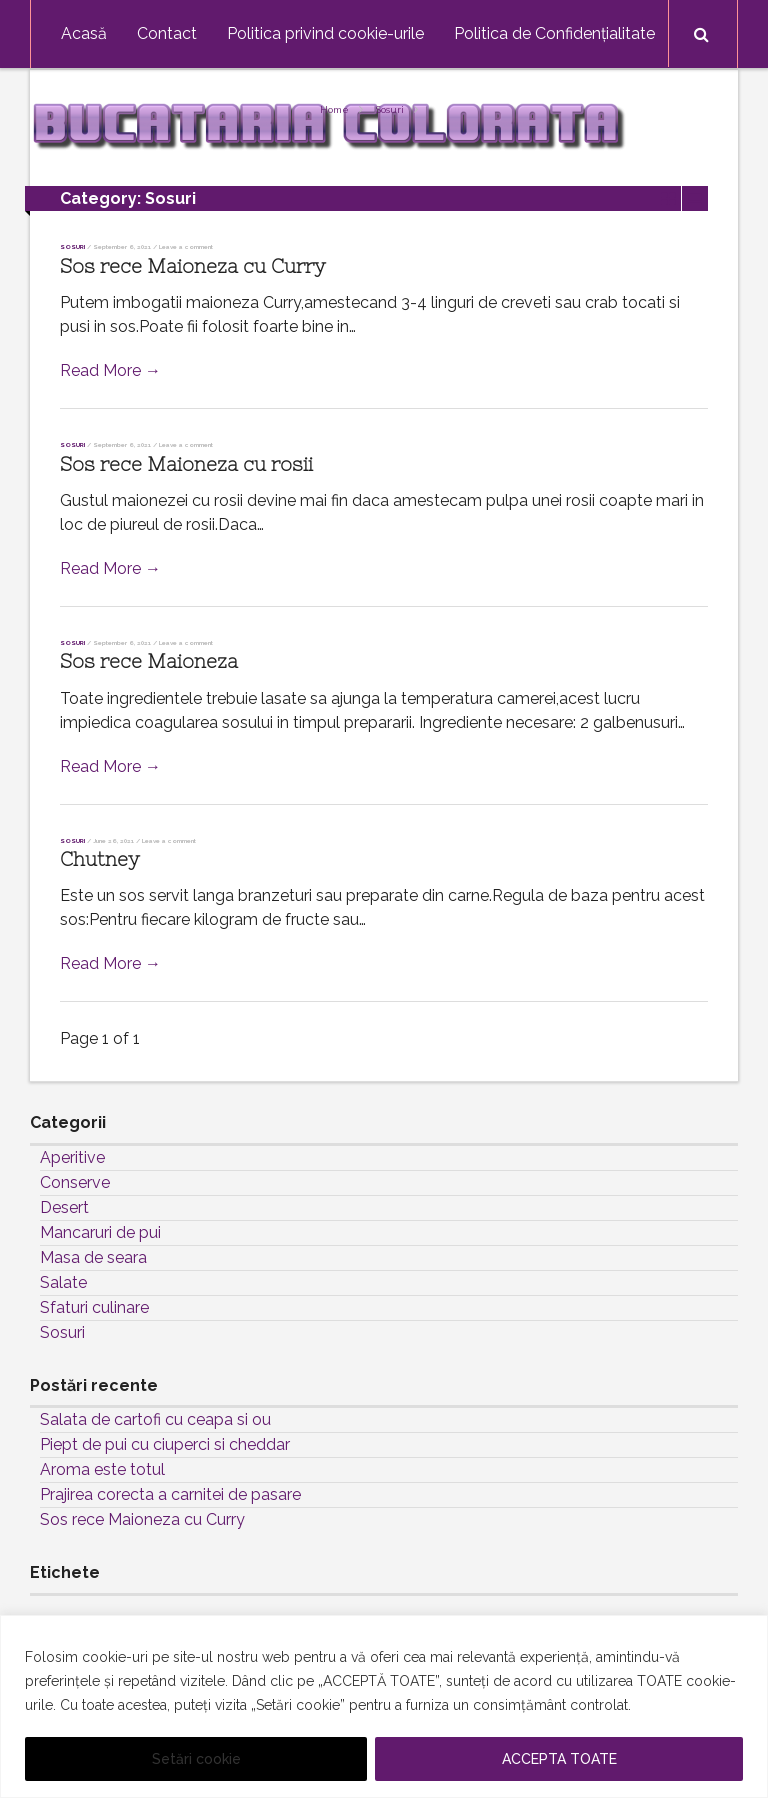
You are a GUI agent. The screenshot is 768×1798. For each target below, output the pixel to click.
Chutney (100, 859)
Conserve (75, 1182)
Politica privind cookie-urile (325, 33)
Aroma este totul (102, 1469)
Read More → (110, 370)
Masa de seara (93, 1257)
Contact (167, 33)
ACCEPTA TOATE (559, 1759)
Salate (63, 1282)
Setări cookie (196, 1759)
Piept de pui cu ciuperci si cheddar (165, 1444)
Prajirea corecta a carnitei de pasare (170, 1494)
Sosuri (390, 109)
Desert (64, 1207)
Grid (668, 198)
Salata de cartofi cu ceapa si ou (155, 1419)
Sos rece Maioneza (149, 661)
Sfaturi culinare (94, 1307)
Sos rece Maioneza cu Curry (193, 266)
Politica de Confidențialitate (554, 33)
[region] (384, 1706)
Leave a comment (186, 246)
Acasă (84, 33)
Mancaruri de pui (100, 1232)
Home (334, 109)
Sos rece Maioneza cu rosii (186, 464)
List (695, 198)
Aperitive (72, 1157)
